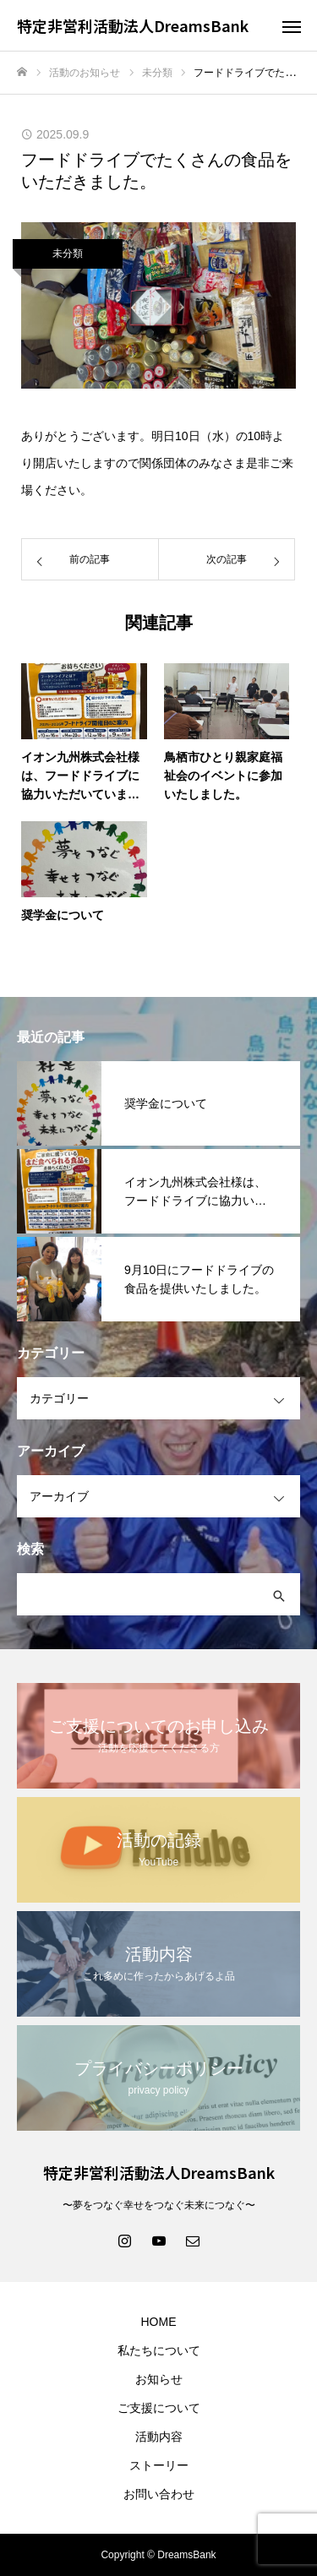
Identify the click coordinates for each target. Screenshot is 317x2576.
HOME (159, 2321)
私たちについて (159, 2350)
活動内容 (159, 2436)
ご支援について (159, 2408)
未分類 (67, 253)
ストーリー (159, 2465)
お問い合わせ (158, 2494)
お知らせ (159, 2379)
